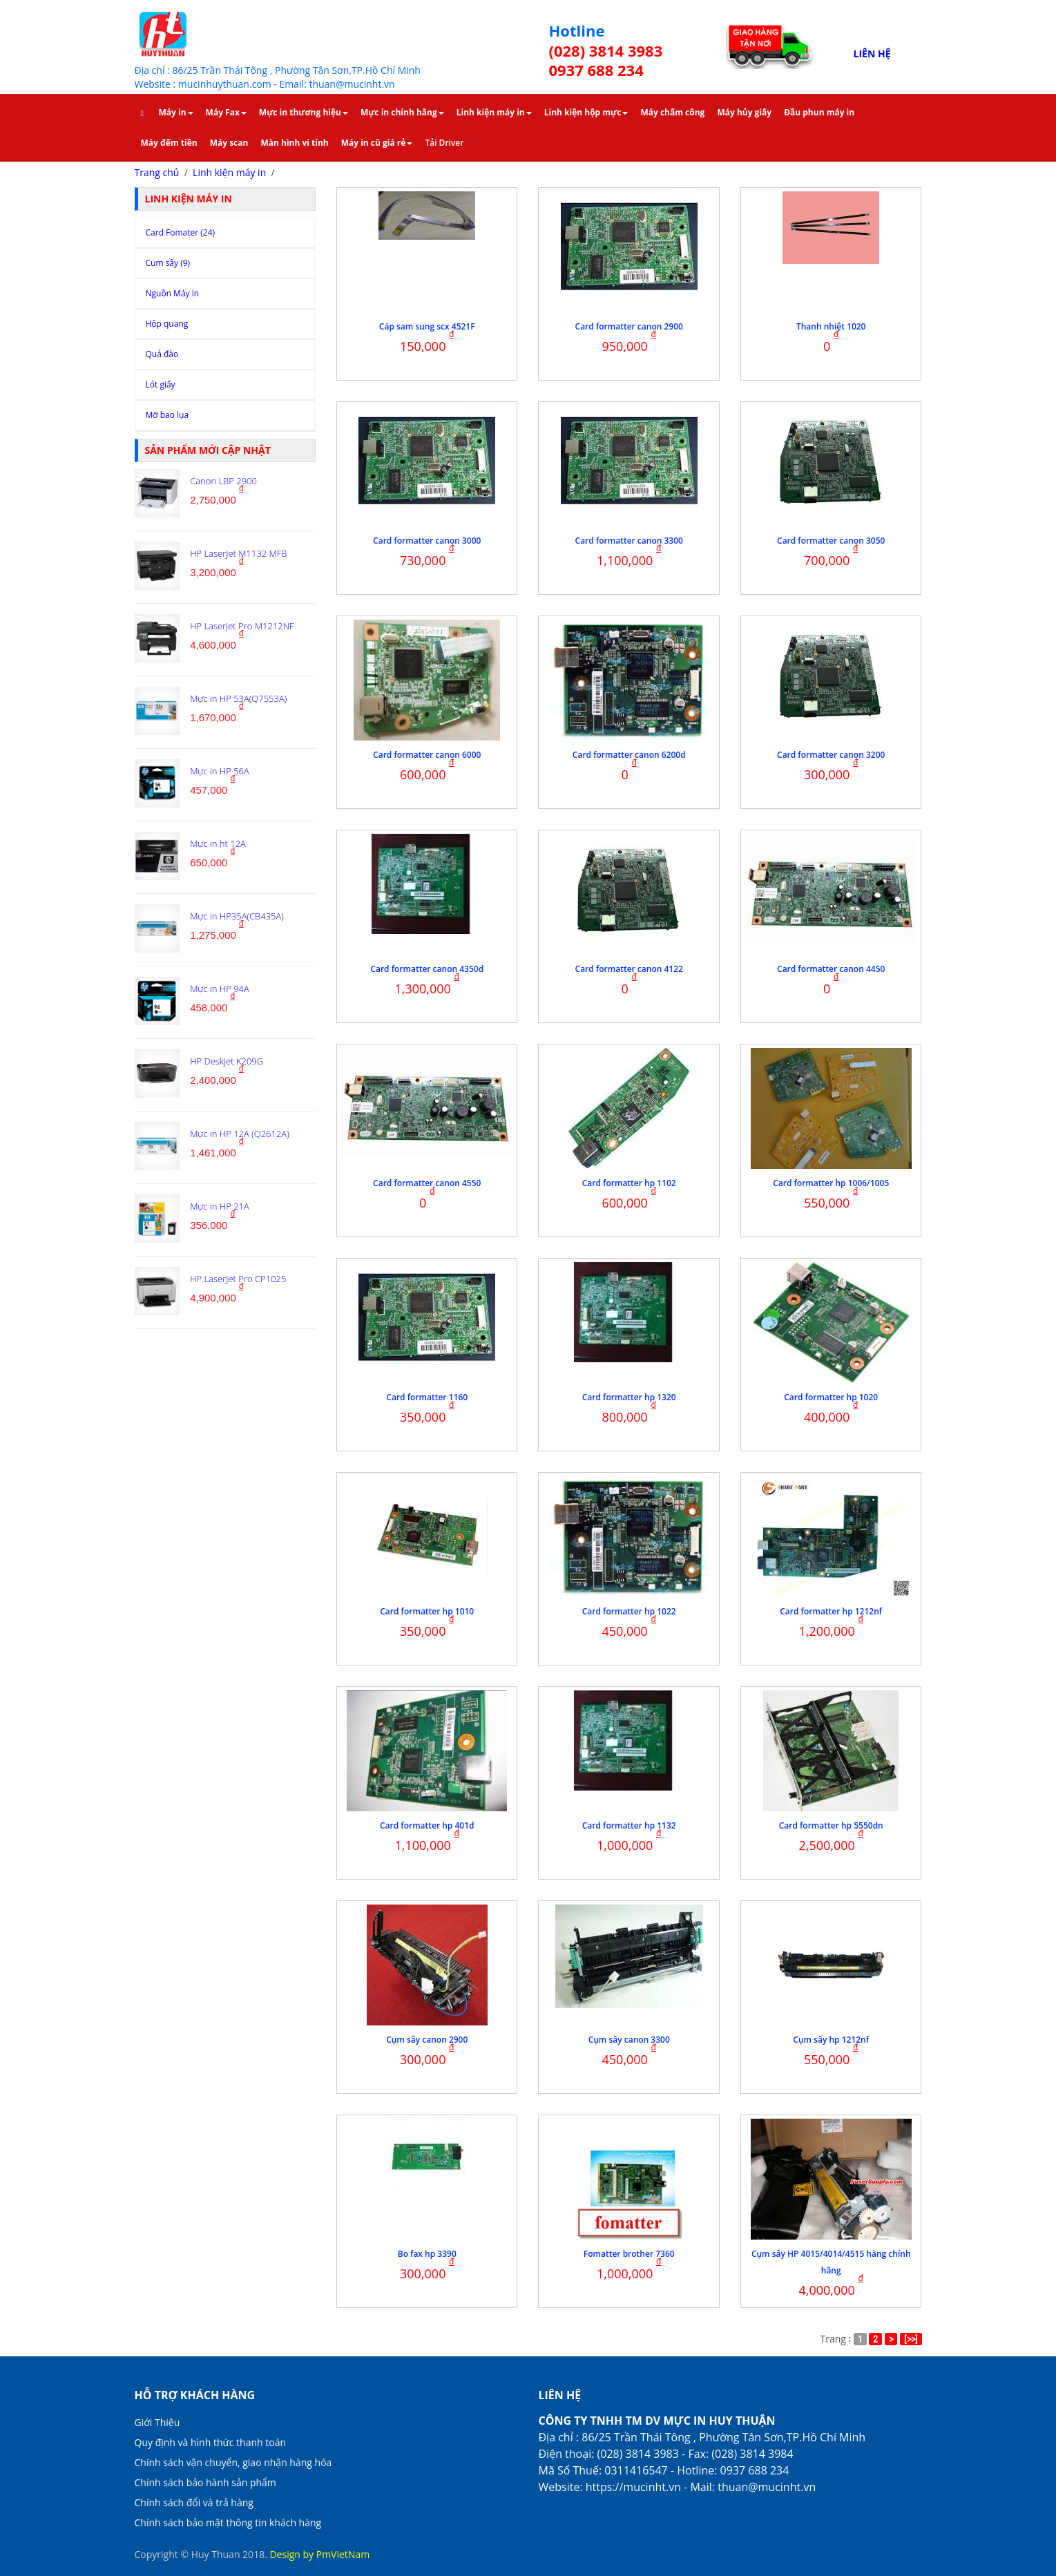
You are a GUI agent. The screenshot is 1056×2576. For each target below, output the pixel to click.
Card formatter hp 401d (427, 1825)
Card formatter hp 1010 (427, 1611)
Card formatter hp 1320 (629, 1397)
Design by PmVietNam (319, 2554)
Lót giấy (160, 384)
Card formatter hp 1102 (629, 1183)
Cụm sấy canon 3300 (629, 2039)
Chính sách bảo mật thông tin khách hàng (228, 2522)
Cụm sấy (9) (168, 263)
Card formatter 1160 (427, 1397)
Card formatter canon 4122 (629, 969)
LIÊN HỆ (872, 53)
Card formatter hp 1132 (629, 1825)
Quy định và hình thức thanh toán (211, 2442)
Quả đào (162, 354)
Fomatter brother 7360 (629, 2254)
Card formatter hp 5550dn (831, 1825)
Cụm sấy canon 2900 (427, 2039)
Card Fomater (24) (180, 232)
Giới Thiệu (157, 2422)
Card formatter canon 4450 (831, 969)
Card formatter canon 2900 (629, 326)
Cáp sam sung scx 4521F (427, 326)
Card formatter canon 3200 (831, 755)
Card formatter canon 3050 (831, 540)
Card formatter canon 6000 (427, 755)
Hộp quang (167, 324)
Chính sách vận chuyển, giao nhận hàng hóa (233, 2462)
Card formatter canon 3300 (629, 540)
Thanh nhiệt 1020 (831, 326)
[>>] (911, 2339)
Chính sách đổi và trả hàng (194, 2502)
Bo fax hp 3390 (427, 2254)
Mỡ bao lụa (167, 415)
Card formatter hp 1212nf (831, 1611)
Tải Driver (444, 143)
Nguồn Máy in (173, 293)
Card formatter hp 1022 (629, 1611)
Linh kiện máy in (229, 172)
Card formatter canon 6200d (629, 755)
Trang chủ (157, 172)
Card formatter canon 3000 (427, 540)
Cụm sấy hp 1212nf (831, 2039)
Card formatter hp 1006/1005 (831, 1183)
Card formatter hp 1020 (831, 1397)
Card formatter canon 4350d (426, 969)
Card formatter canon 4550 (427, 1183)
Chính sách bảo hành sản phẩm (205, 2482)
